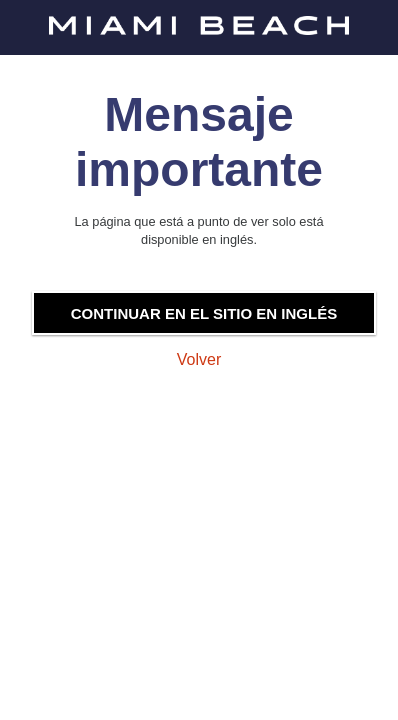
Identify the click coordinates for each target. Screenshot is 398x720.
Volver (199, 359)
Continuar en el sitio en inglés (204, 313)
